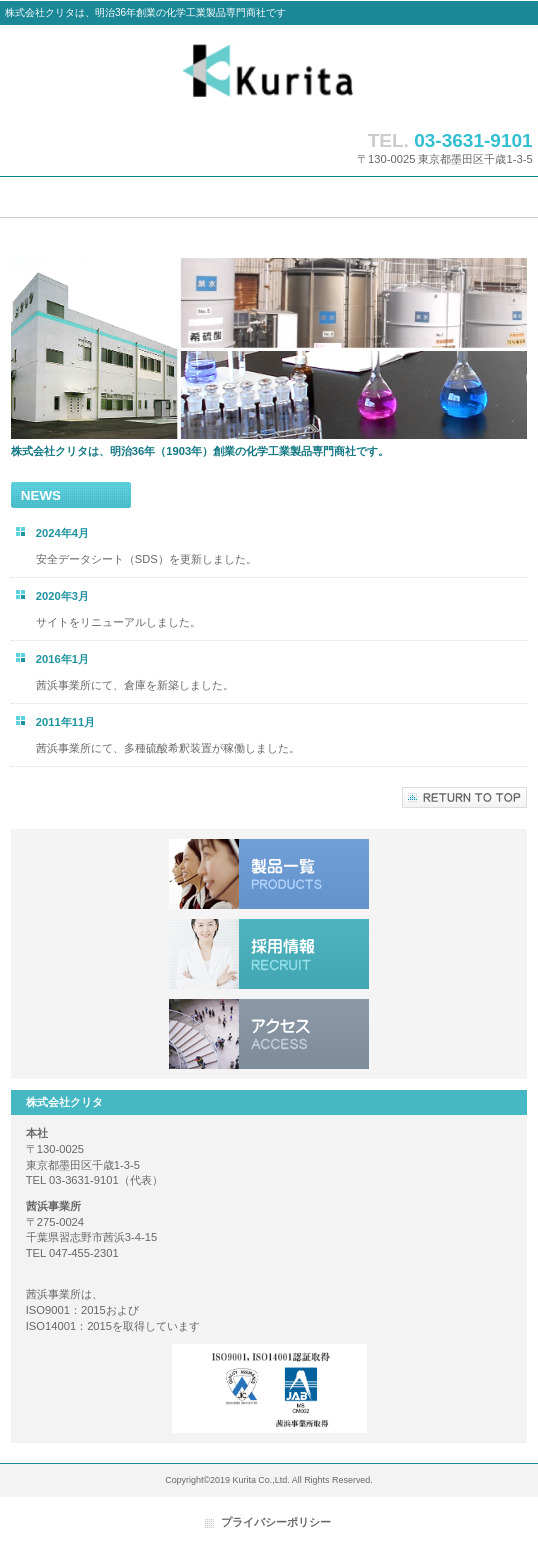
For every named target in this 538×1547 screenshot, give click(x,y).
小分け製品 (269, 874)
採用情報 (269, 954)
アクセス (269, 1034)
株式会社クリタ (268, 72)
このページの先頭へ (464, 797)
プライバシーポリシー (276, 1522)
